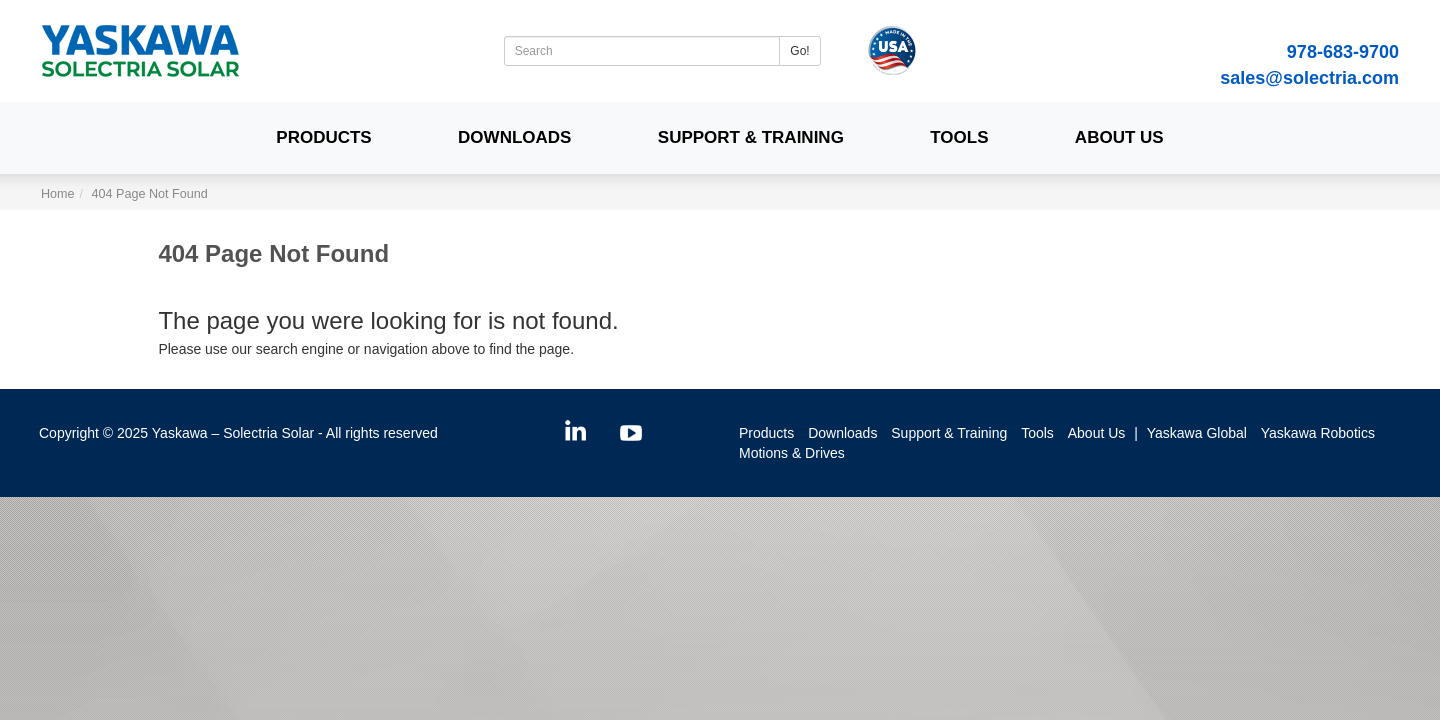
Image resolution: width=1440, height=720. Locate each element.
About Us (1119, 137)
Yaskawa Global (1197, 433)
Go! (799, 51)
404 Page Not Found (150, 194)
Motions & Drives (792, 453)
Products (323, 137)
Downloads (514, 137)
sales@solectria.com (1309, 78)
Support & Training (751, 137)
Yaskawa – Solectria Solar (233, 433)
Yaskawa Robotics (1318, 433)
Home (58, 194)
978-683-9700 (1343, 52)
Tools (959, 137)
